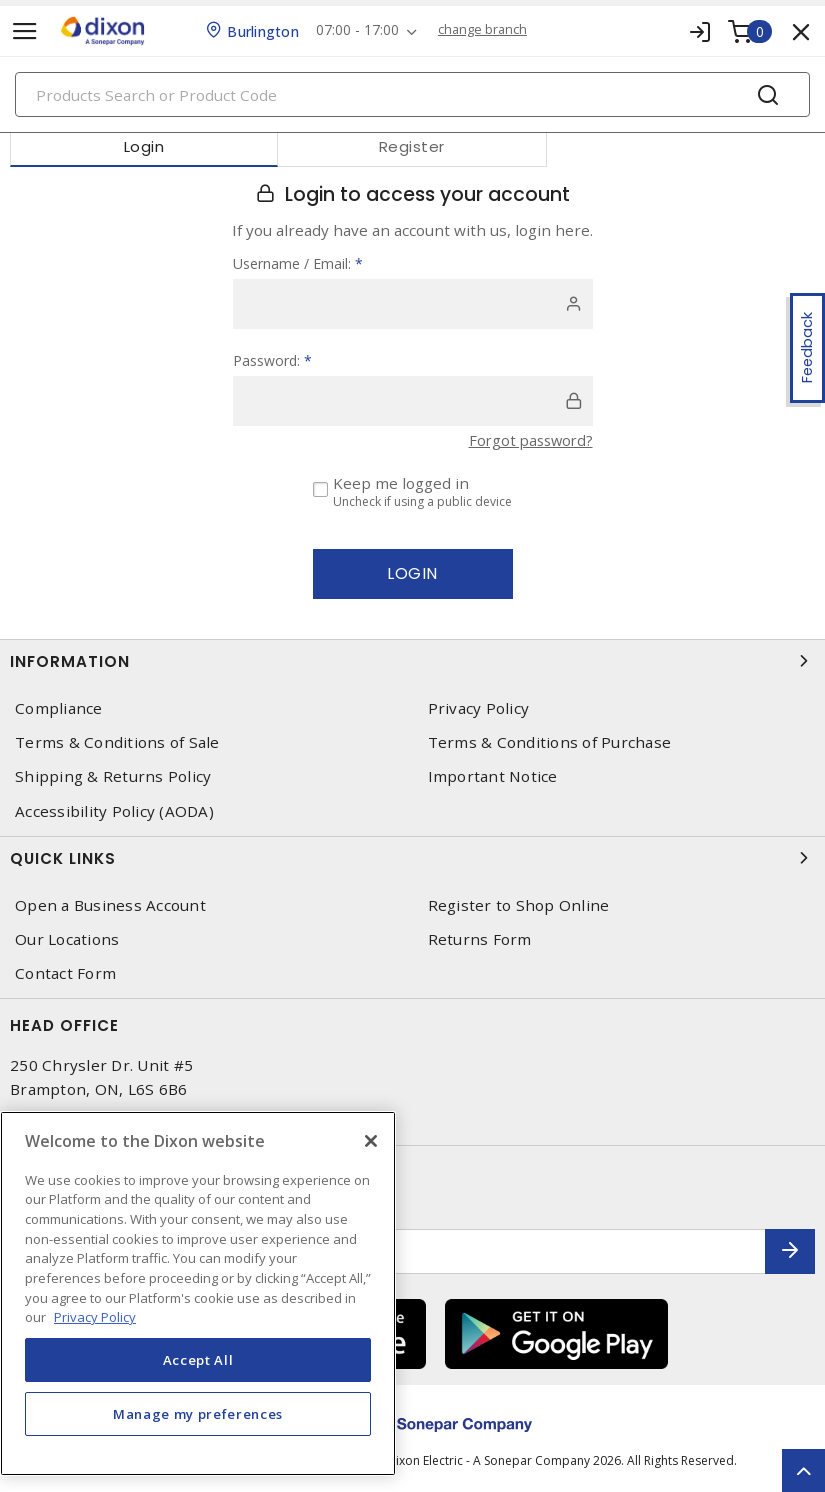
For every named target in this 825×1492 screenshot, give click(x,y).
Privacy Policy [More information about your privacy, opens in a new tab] (95, 1317)
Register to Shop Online (519, 905)
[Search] (412, 94)
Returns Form (480, 939)
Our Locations (67, 939)
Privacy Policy (479, 708)
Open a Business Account (110, 905)
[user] (413, 304)
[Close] (371, 1141)
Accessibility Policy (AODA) (114, 810)
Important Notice (493, 776)
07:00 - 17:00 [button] (360, 30)
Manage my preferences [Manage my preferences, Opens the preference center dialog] (198, 1414)
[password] (413, 401)
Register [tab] (412, 146)
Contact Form (65, 973)
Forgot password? (528, 440)
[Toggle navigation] (25, 31)
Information (412, 661)
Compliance (59, 708)
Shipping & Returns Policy (113, 776)
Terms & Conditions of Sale (117, 742)
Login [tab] (144, 146)
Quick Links (412, 858)
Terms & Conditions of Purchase (550, 742)
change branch (488, 30)
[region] (198, 1293)
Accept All (198, 1360)
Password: (272, 360)
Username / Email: (298, 263)
